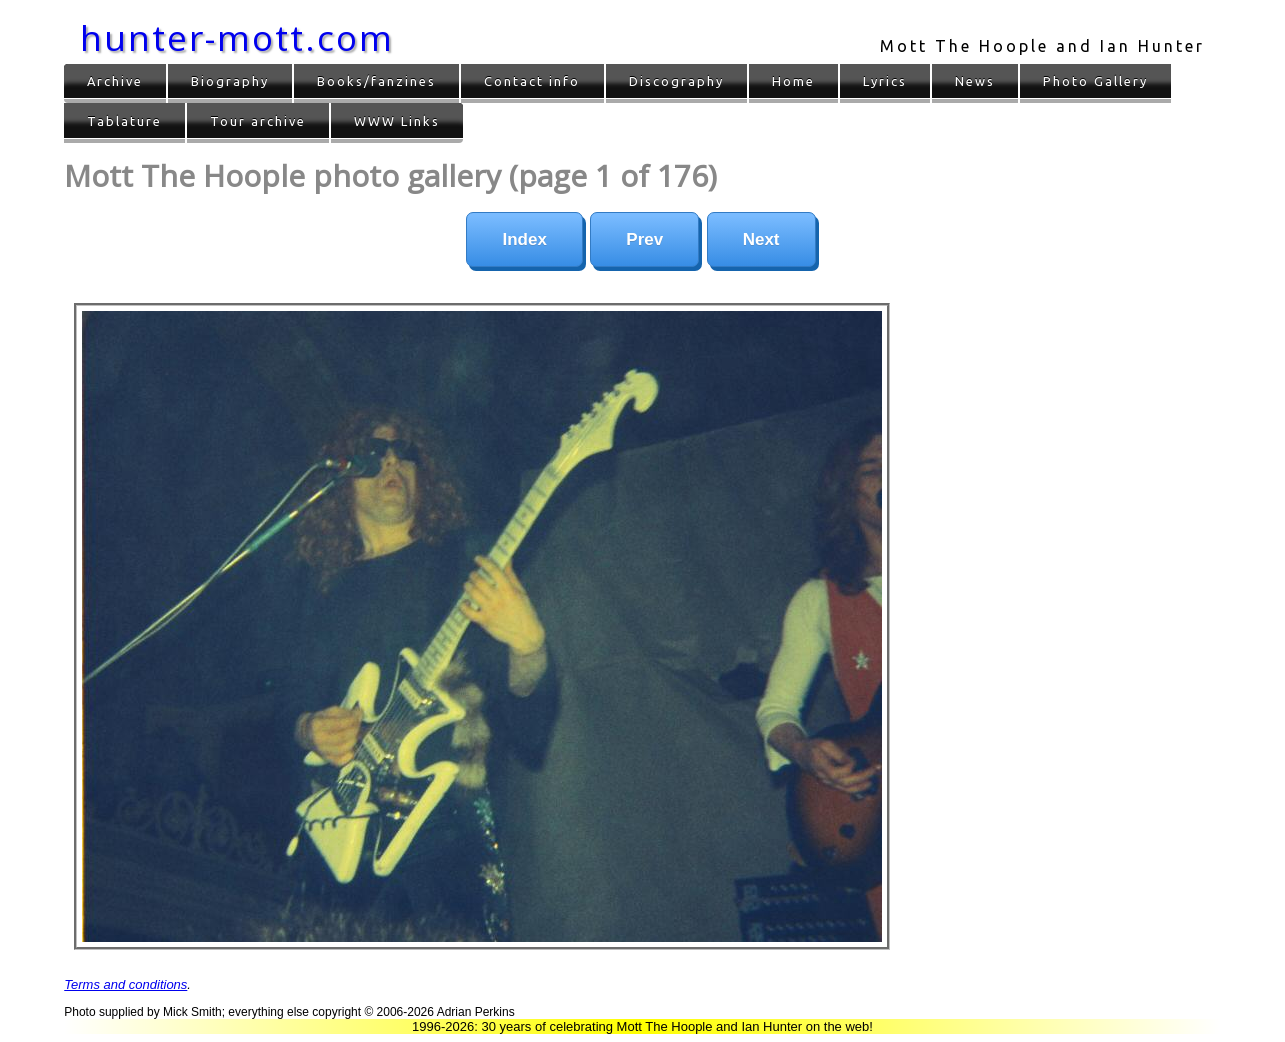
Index (524, 239)
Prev (644, 239)
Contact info (532, 81)
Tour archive (258, 121)
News (975, 81)
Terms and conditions (125, 984)
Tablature (124, 121)
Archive (115, 81)
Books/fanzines (376, 81)
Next (761, 239)
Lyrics (885, 81)
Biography (230, 81)
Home (793, 81)
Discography (676, 81)
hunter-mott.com (237, 37)
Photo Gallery (1095, 81)
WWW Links (397, 121)
